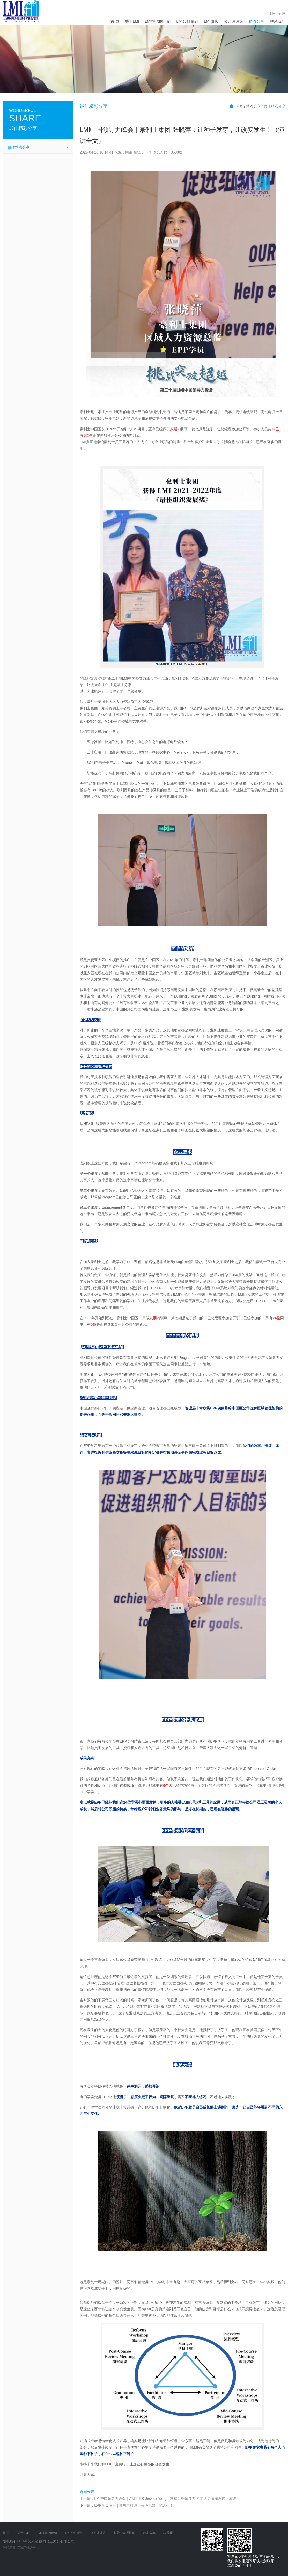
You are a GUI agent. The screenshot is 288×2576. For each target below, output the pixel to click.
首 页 (114, 21)
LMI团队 (211, 21)
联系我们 (277, 21)
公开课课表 (233, 21)
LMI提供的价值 (158, 21)
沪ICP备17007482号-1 (21, 2548)
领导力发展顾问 (124, 2533)
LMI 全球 (277, 13)
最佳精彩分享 (18, 147)
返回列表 (87, 2492)
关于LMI (132, 21)
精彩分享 (256, 21)
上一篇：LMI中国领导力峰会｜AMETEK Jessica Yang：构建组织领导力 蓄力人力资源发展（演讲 (158, 2498)
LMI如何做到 (187, 21)
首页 (239, 106)
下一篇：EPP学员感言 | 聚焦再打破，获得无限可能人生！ (126, 2505)
